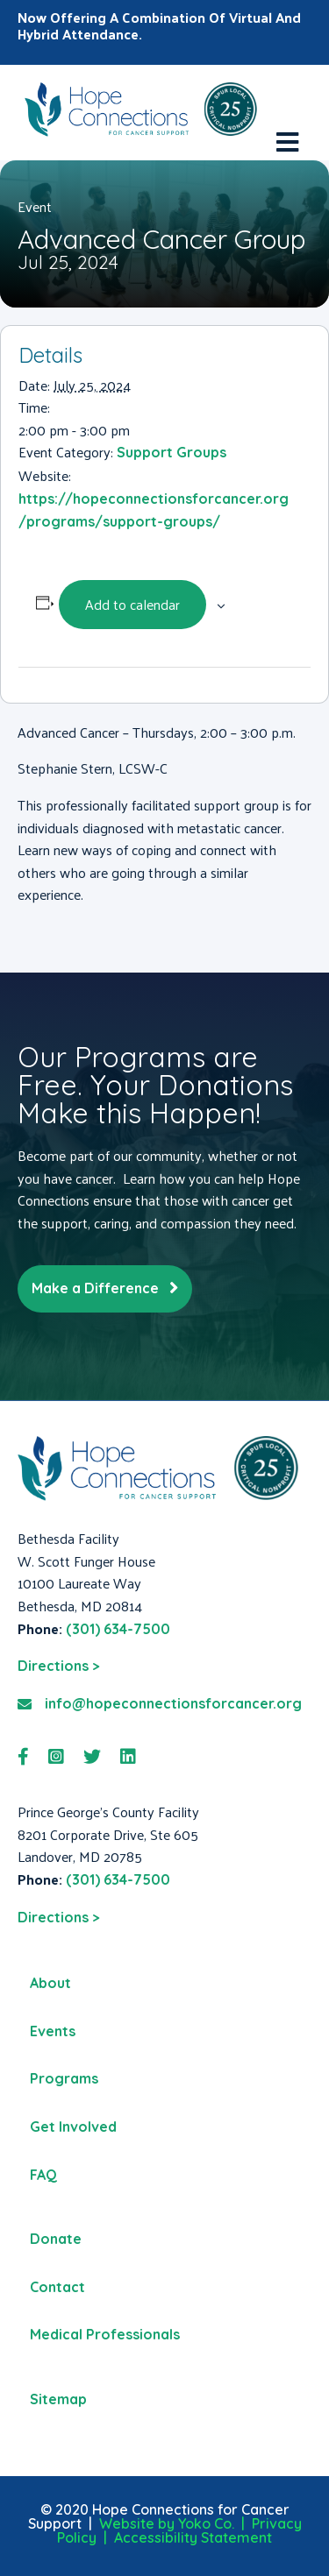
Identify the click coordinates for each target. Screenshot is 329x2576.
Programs (64, 2078)
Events (52, 2031)
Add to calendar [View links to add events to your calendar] (132, 604)
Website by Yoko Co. (166, 2523)
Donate (56, 2238)
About (50, 1983)
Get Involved (73, 2126)
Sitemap (58, 2399)
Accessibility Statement (193, 2537)
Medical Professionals (105, 2334)
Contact (57, 2287)
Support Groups (171, 452)
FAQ (43, 2174)
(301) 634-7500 (118, 1629)
